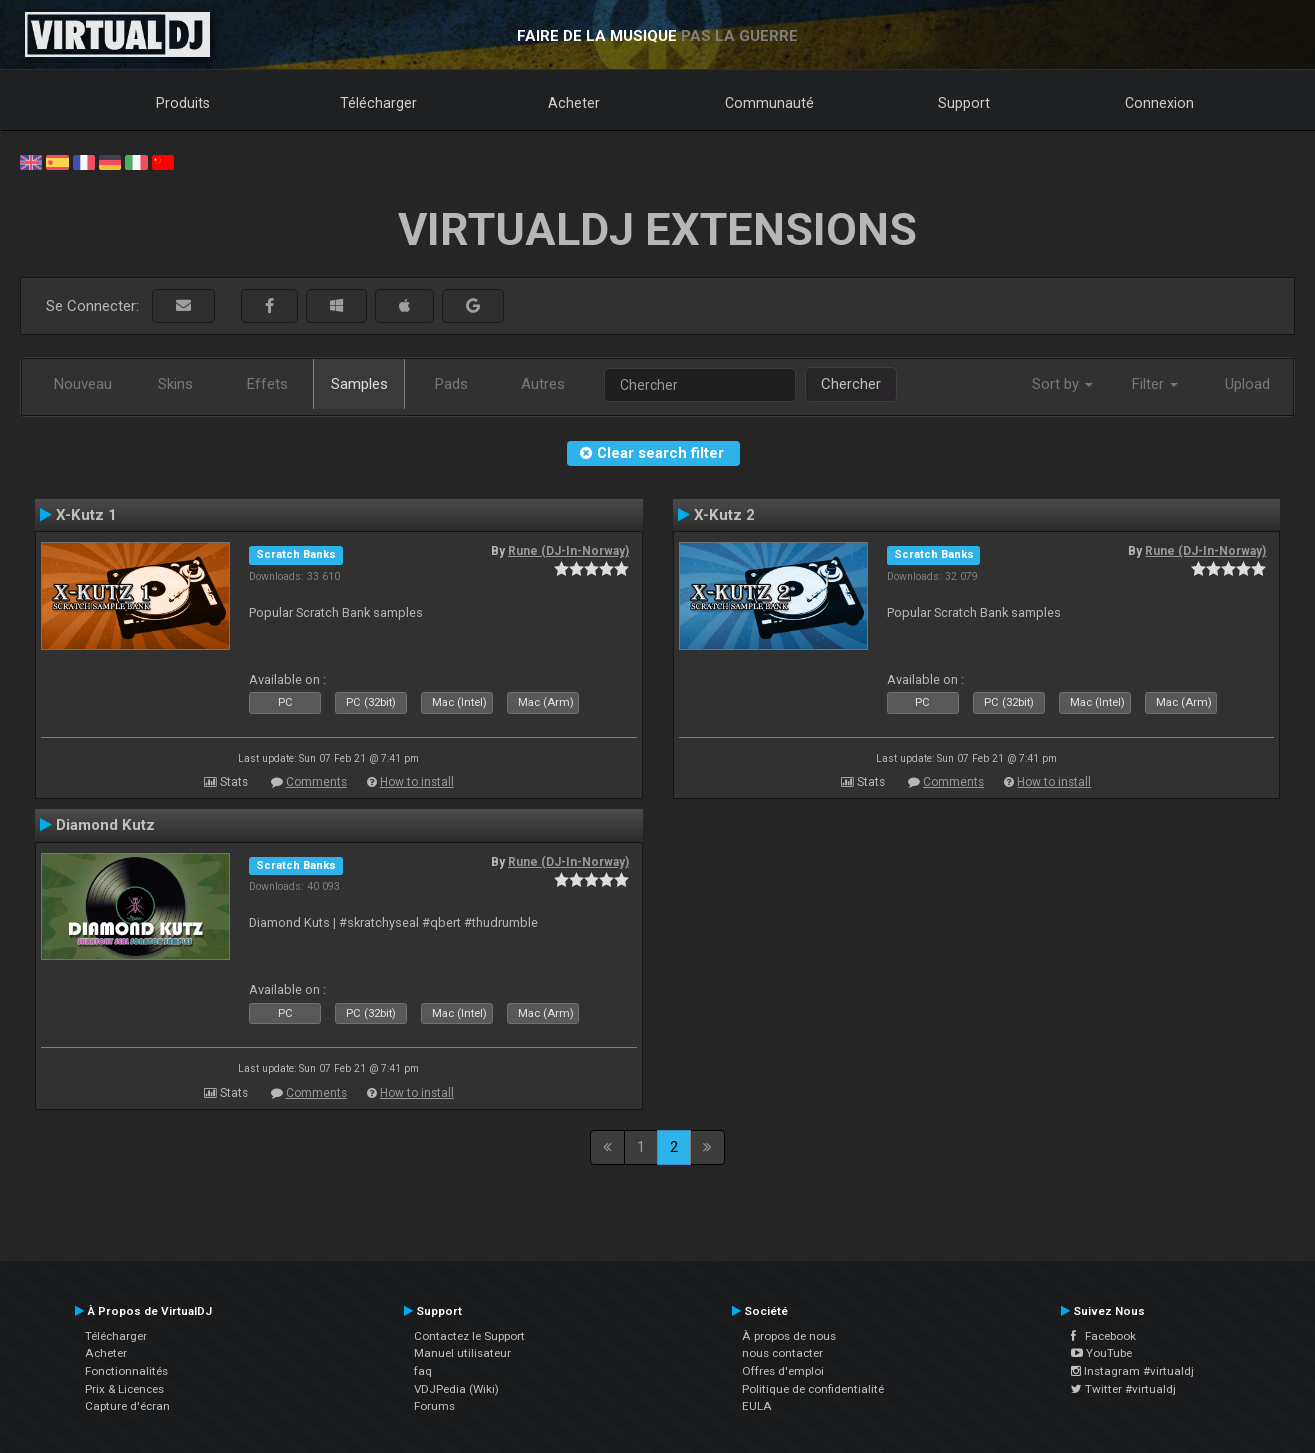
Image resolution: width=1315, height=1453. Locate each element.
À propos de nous (789, 1336)
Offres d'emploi (783, 1371)
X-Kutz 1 (86, 515)
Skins (175, 384)
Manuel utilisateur (462, 1353)
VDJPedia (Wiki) (456, 1389)
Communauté (769, 103)
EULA (757, 1406)
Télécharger (378, 103)
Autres (543, 384)
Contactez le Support (469, 1336)
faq (423, 1371)
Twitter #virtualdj (1123, 1389)
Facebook (1103, 1336)
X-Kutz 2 (724, 515)
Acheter (574, 103)
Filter (1155, 384)
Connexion (1159, 103)
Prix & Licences (124, 1389)
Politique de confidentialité (813, 1389)
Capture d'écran (127, 1406)
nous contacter (782, 1353)
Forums (434, 1406)
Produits (183, 103)
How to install (417, 782)
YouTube (1101, 1353)
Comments (316, 782)
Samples (359, 384)
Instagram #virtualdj (1132, 1371)
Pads (451, 384)
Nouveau (83, 384)
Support (964, 103)
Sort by (1062, 384)
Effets (267, 384)
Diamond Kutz (105, 825)
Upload (1247, 384)
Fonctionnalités (126, 1371)
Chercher (851, 384)
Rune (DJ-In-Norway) (568, 551)
